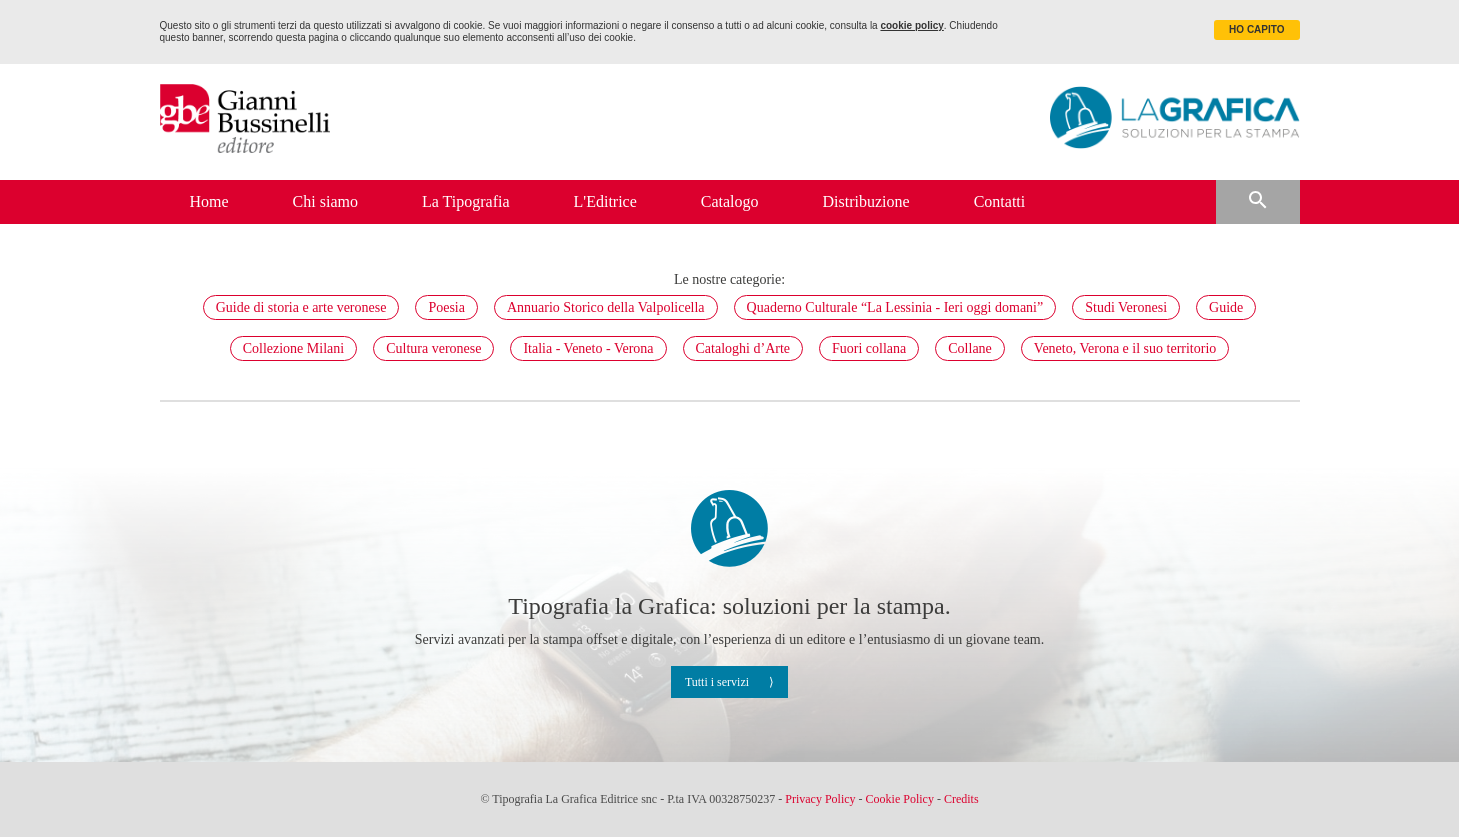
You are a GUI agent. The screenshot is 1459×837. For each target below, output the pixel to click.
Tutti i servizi (717, 682)
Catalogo (730, 201)
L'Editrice (605, 201)
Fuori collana (869, 348)
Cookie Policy (900, 799)
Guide (1226, 307)
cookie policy (911, 25)
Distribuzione (866, 201)
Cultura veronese (433, 348)
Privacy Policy (820, 799)
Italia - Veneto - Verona (588, 348)
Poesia (446, 307)
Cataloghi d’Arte (743, 348)
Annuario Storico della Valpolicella (606, 307)
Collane (970, 348)
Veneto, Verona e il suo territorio (1125, 348)
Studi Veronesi (1126, 307)
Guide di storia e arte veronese (301, 307)
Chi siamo (325, 201)
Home (209, 201)
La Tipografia (466, 201)
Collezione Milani (293, 348)
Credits (961, 799)
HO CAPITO (1256, 29)
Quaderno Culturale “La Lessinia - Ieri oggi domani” (895, 307)
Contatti (1000, 201)
